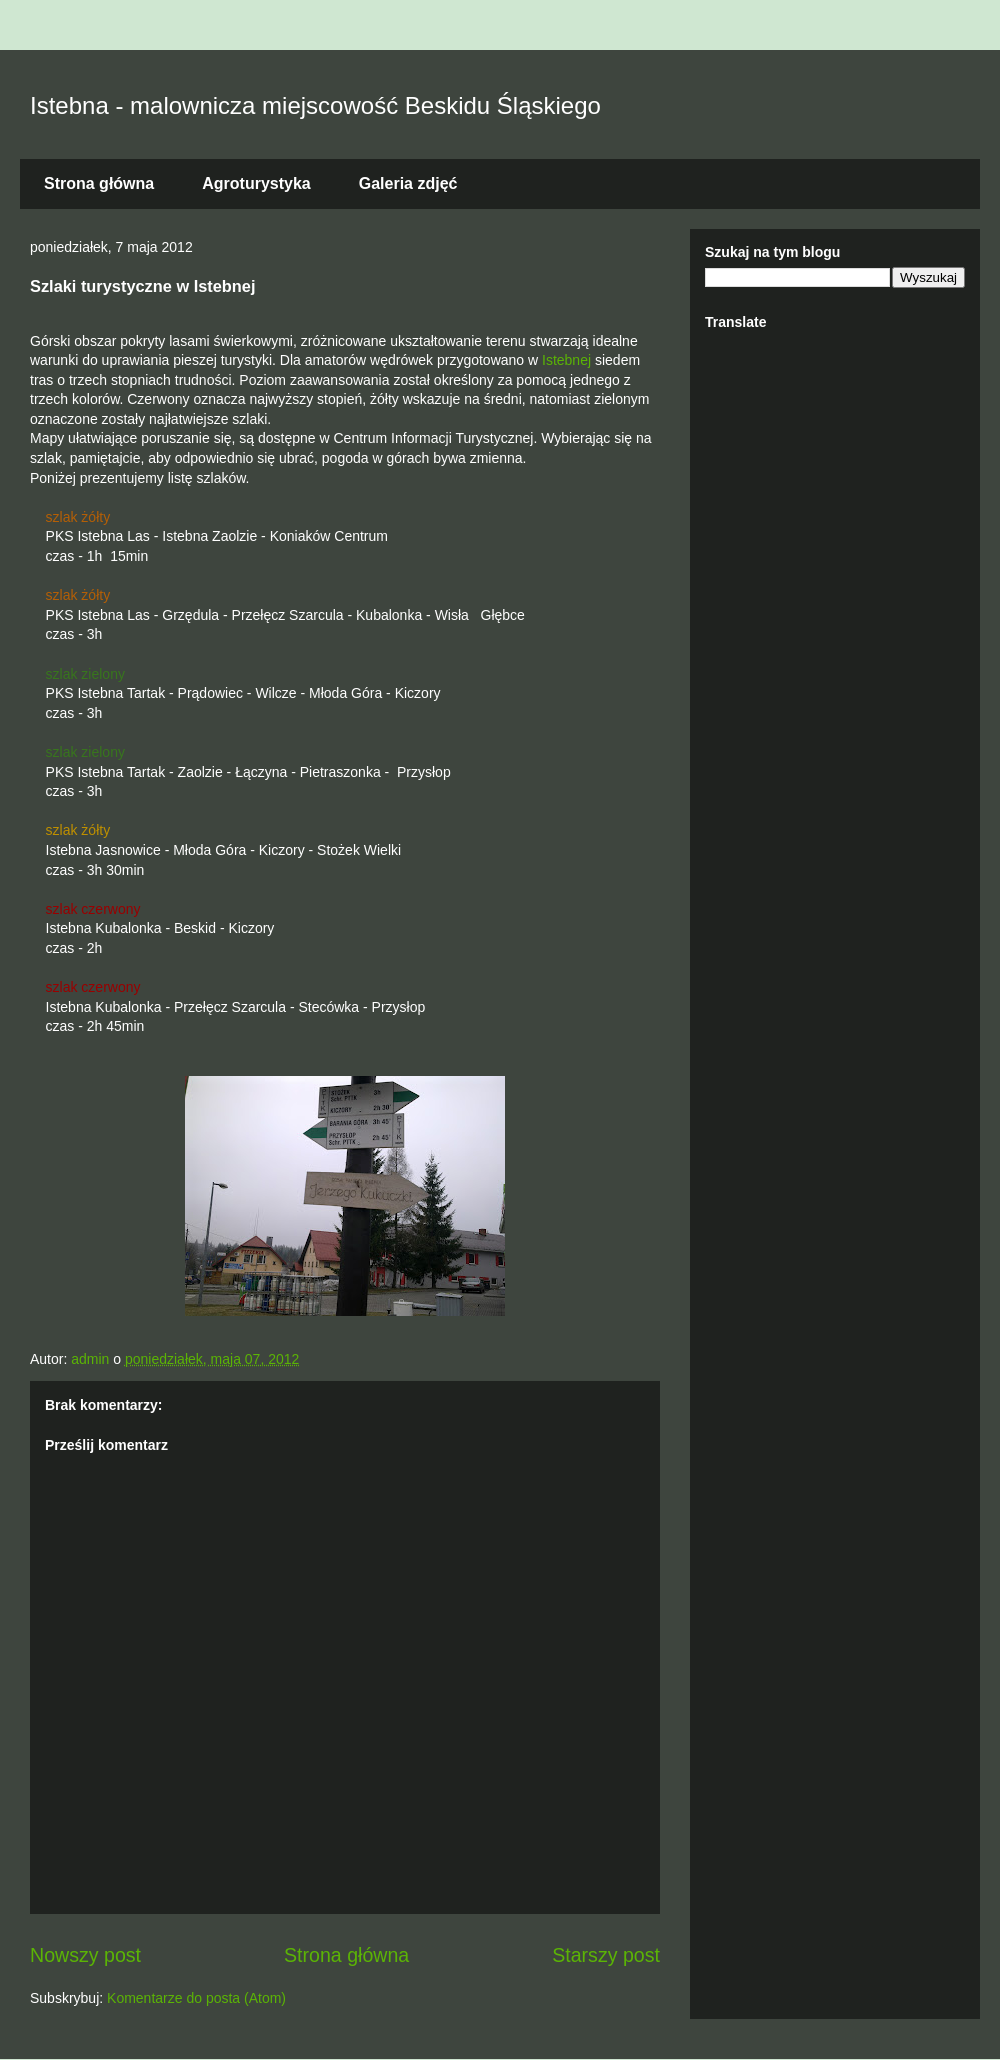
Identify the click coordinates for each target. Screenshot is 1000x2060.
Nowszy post (85, 1955)
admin (92, 1359)
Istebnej (566, 360)
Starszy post (606, 1955)
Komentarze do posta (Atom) (196, 1998)
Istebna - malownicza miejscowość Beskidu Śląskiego (315, 105)
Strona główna (99, 183)
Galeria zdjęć (408, 183)
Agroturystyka (256, 183)
